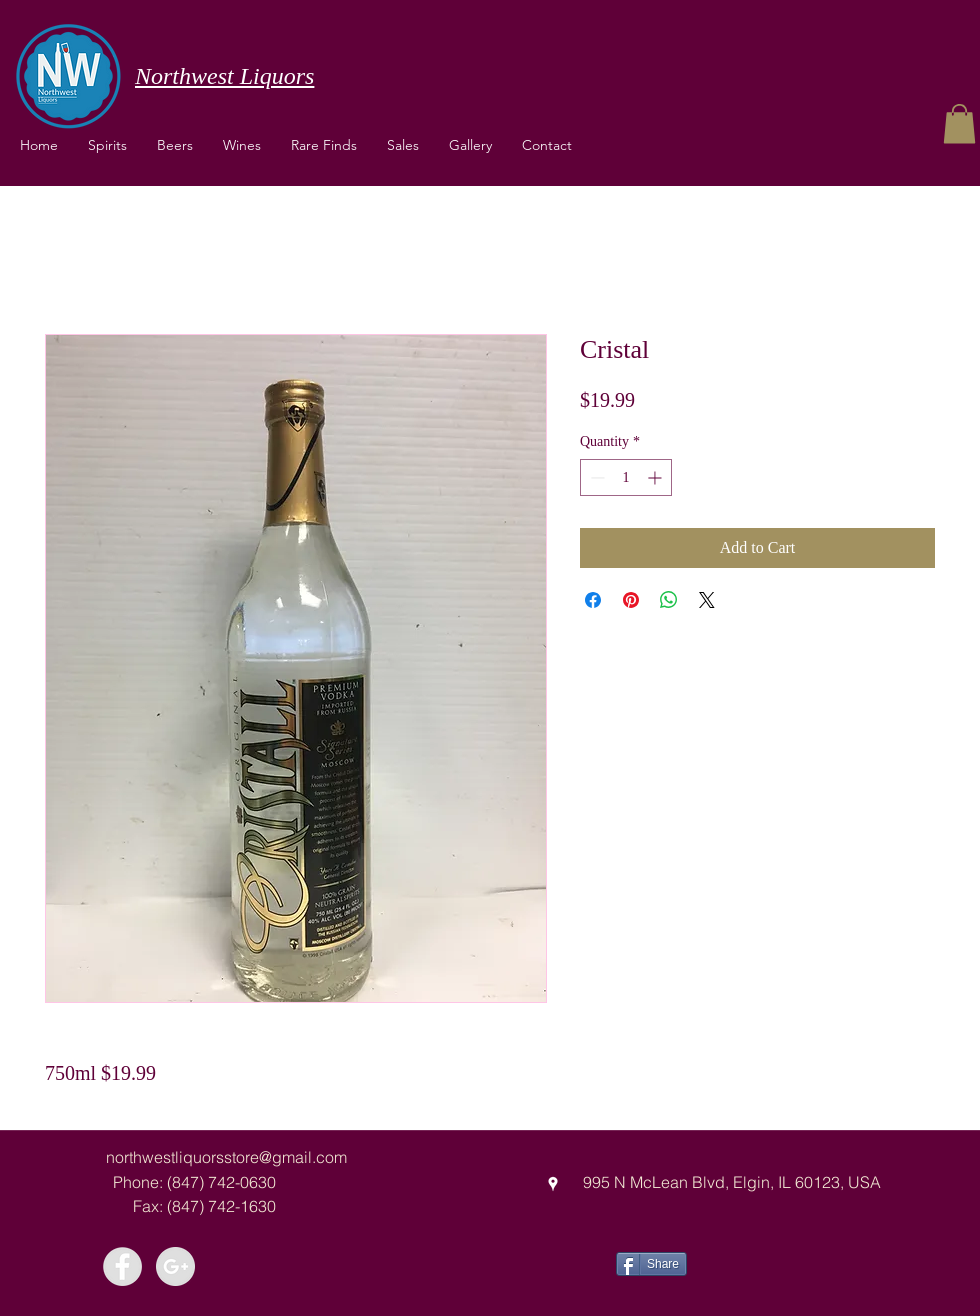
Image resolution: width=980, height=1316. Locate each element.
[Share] (651, 1264)
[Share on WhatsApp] (669, 600)
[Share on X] (707, 600)
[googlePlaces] (553, 1184)
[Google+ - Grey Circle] (175, 1266)
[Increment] (656, 477)
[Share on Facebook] (593, 600)
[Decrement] (595, 477)
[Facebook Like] (761, 1262)
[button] (242, 145)
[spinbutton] (626, 477)
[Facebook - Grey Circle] (122, 1266)
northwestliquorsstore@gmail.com (226, 1157)
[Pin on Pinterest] (631, 600)
